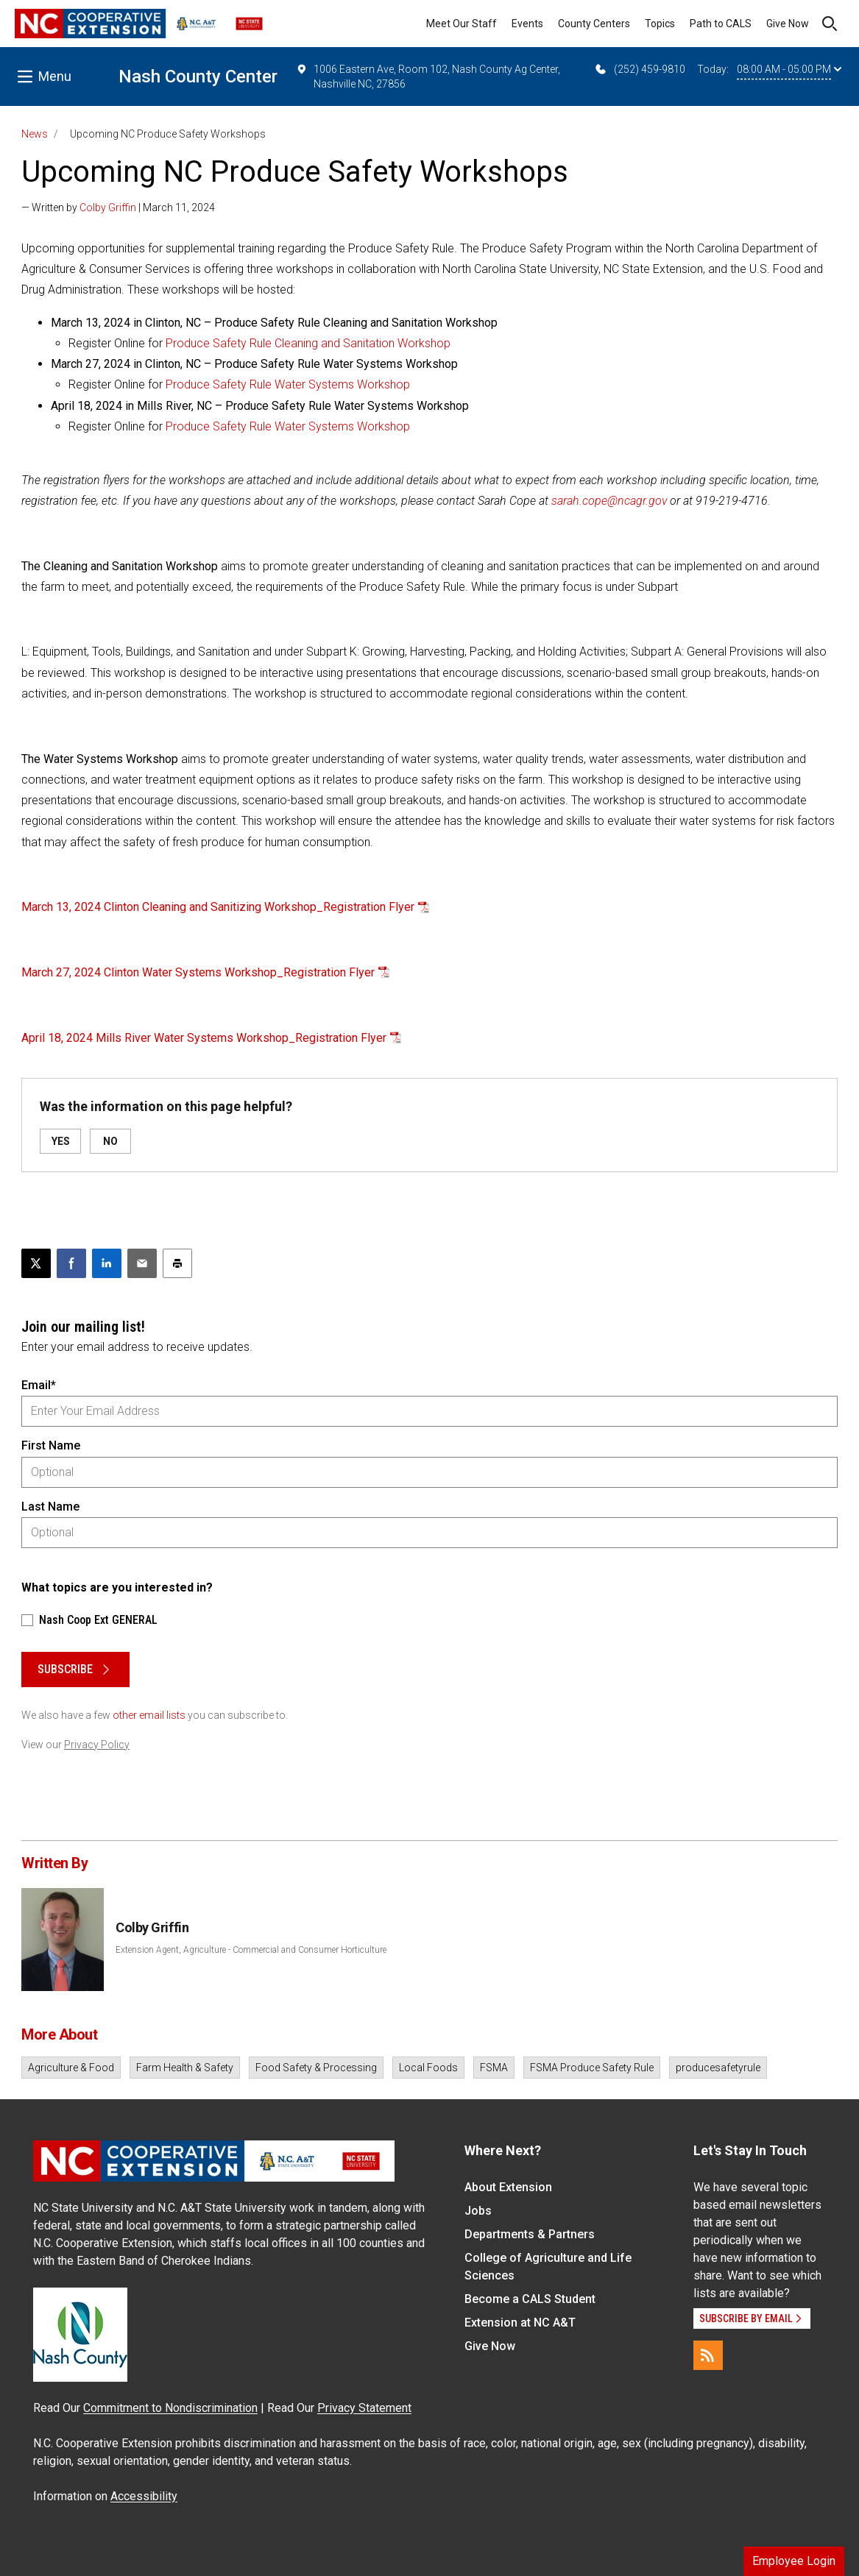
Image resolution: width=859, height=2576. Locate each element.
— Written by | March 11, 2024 (118, 207)
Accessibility (143, 2496)
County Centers (594, 23)
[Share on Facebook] (71, 1263)
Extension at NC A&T (520, 2323)
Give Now (787, 23)
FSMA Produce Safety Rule (592, 2067)
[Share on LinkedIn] (106, 1263)
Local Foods (428, 2067)
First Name (50, 1445)
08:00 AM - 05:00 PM (789, 69)
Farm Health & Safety (184, 2067)
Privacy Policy (97, 1744)
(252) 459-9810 (639, 69)
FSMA (494, 2067)
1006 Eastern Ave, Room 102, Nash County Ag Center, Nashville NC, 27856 (428, 76)
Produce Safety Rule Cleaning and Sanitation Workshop (308, 343)
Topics (660, 23)
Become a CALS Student (529, 2299)
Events (527, 23)
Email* (38, 1385)
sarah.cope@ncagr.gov (609, 501)
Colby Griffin (107, 207)
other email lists (149, 1715)
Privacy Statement (364, 2408)
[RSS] (708, 2355)
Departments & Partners (529, 2234)
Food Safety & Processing (316, 2067)
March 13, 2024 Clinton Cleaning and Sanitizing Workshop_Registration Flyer (217, 907)
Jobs (478, 2211)
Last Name (50, 1507)
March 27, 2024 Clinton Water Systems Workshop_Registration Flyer (198, 972)
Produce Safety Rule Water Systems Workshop (288, 384)
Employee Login (793, 2561)
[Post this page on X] (36, 1263)
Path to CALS (721, 23)
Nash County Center (198, 76)
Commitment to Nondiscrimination (170, 2408)
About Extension (508, 2187)
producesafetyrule (718, 2067)
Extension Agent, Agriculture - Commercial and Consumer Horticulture (251, 1950)
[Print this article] (177, 1263)
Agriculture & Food (71, 2067)
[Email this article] (142, 1263)
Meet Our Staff (461, 23)
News (34, 134)
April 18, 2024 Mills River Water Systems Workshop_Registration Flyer (203, 1038)
